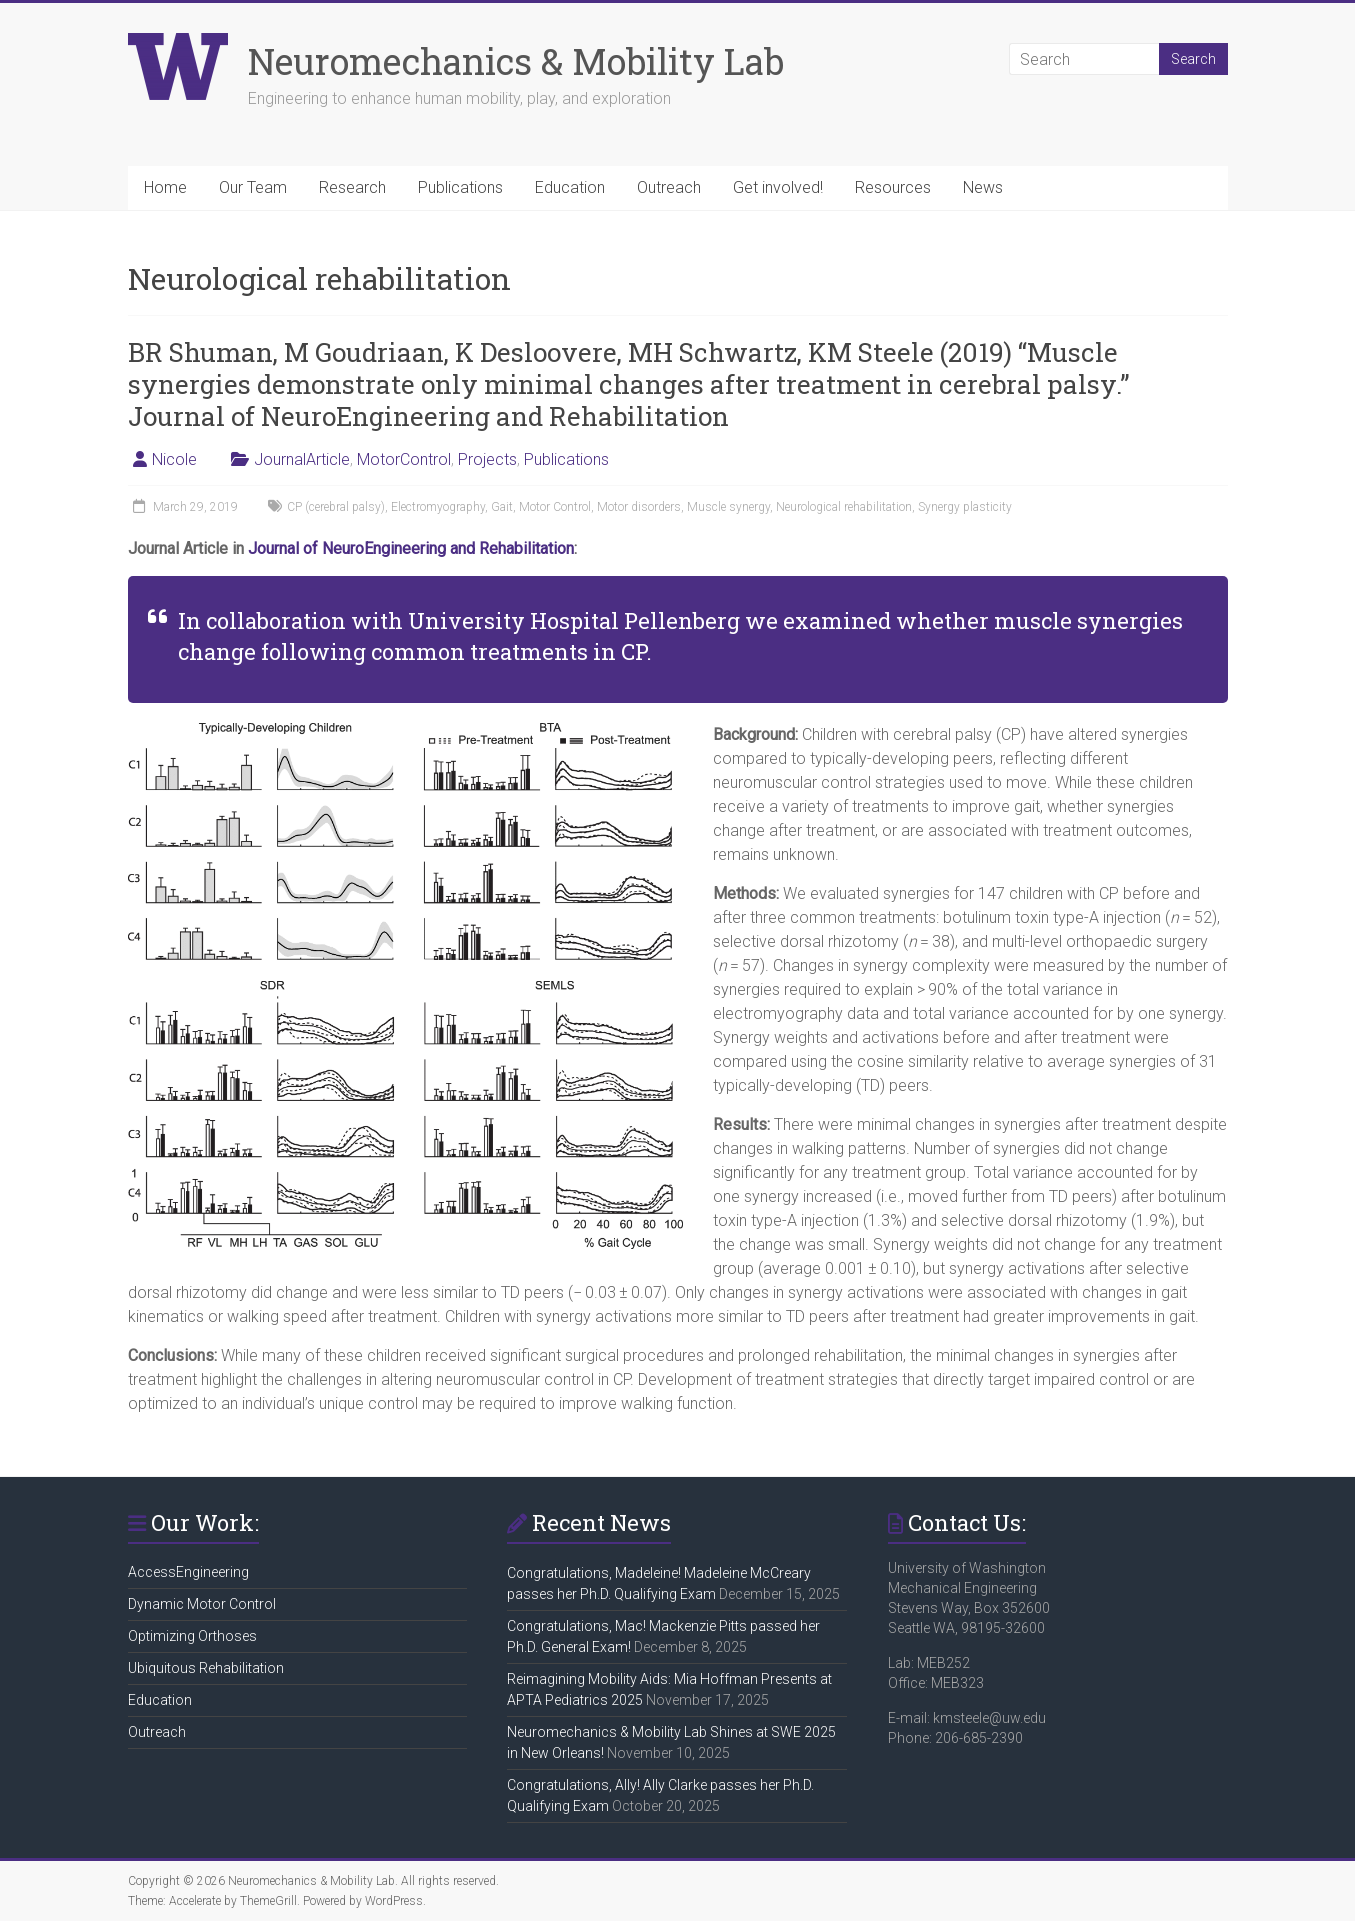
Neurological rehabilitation (844, 507)
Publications (460, 187)
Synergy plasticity (965, 507)
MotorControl (404, 459)
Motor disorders (639, 507)
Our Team (253, 187)
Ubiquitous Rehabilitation (206, 1668)
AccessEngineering (188, 1572)
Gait (502, 507)
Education (570, 187)
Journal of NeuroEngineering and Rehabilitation (411, 548)
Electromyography (438, 507)
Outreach (669, 187)
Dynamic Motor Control (202, 1604)
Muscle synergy (728, 507)
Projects (487, 459)
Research (352, 187)
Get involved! (778, 187)
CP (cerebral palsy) (336, 507)
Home (165, 187)
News (983, 187)
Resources (893, 187)
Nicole (174, 459)
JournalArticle (302, 459)
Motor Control (555, 507)
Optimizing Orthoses (192, 1636)
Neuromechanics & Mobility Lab (516, 61)
